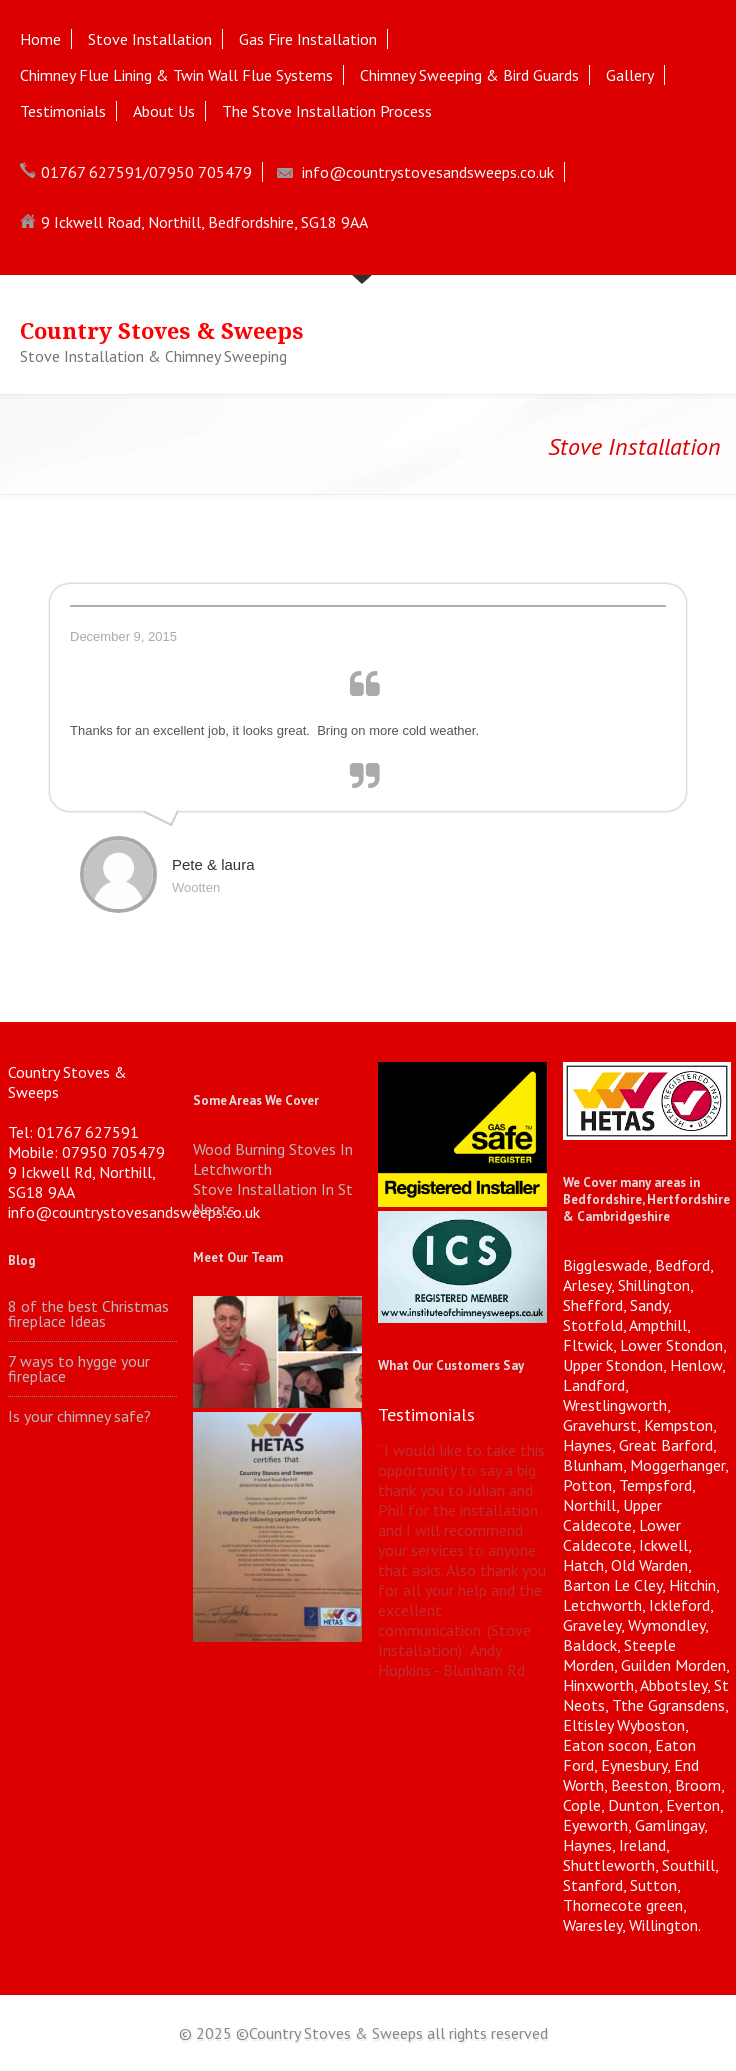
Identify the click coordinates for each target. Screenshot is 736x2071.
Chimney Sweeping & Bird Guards (469, 75)
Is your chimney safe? (79, 1416)
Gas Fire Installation (308, 39)
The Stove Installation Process (327, 111)
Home (40, 39)
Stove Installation (150, 39)
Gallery (630, 75)
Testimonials (63, 111)
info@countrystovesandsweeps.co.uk (428, 172)
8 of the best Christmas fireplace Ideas (88, 1314)
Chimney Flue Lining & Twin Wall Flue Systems (176, 75)
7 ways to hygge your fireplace (79, 1369)
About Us (164, 111)
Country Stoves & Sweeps (162, 331)
